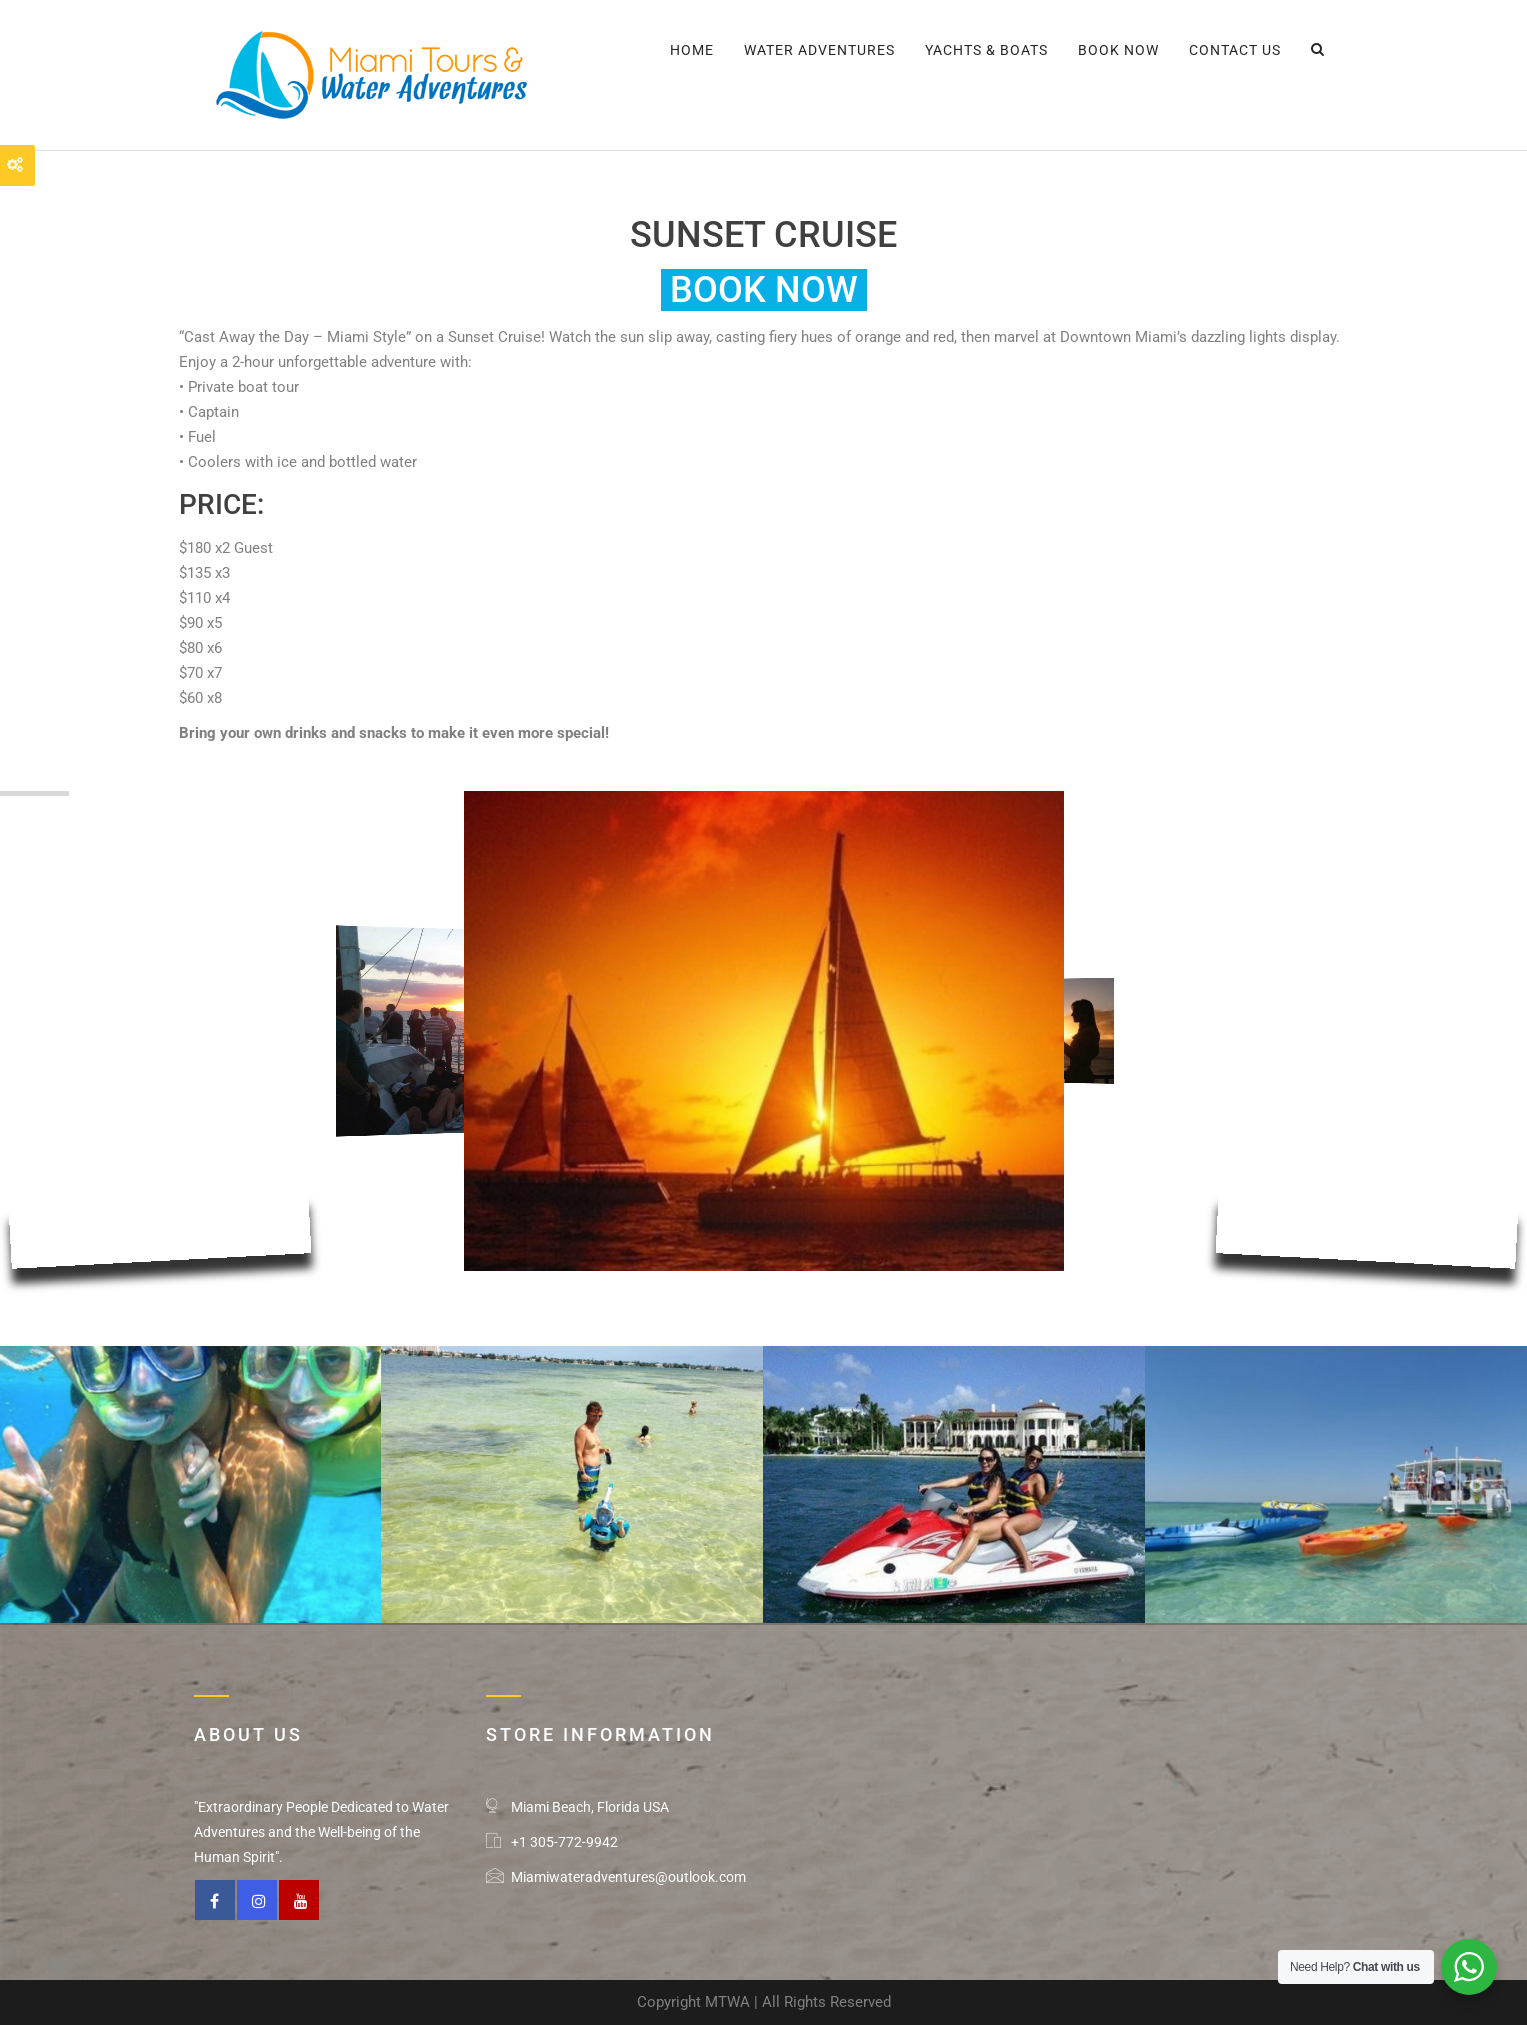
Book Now (764, 290)
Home (692, 50)
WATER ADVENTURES (819, 50)
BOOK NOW (1118, 50)
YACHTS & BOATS (986, 50)
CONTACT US (1235, 50)
